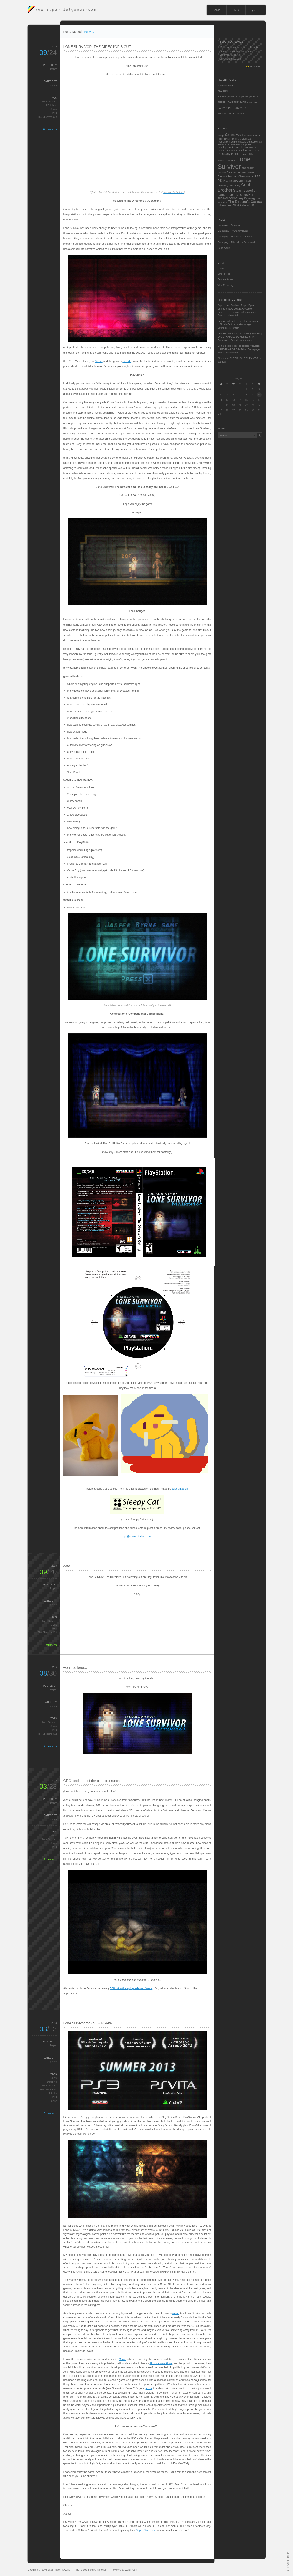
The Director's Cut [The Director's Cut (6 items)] (242, 202)
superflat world (62, 2569)
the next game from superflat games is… (239, 96)
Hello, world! (224, 248)
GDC (54, 1835)
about (236, 10)
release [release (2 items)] (247, 180)
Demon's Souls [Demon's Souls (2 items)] (238, 141)
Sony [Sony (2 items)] (237, 185)
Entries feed (224, 273)
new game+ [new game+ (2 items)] (248, 172)
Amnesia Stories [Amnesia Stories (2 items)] (251, 135)
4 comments (50, 1746)
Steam (99, 361)
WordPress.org (225, 285)
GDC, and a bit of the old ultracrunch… (93, 1781)
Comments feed (226, 279)
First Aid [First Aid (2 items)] (239, 144)
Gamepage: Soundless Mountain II (236, 236)
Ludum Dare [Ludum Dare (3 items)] (225, 172)
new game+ (224, 91)
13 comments (49, 2113)
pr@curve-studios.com (137, 1536)
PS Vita (53, 109)
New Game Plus (48, 2089)
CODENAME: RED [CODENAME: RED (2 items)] (227, 139)
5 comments (50, 1645)
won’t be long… (75, 1667)
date (66, 1566)
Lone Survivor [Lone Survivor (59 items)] (234, 163)
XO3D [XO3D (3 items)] (250, 205)
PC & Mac (51, 105)
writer (175, 2313)
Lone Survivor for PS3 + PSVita (87, 2023)
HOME (216, 10)
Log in (221, 268)
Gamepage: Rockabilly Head (233, 230)
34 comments (49, 129)
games (255, 10)
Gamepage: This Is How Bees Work (236, 242)
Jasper (53, 69)
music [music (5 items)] (237, 172)
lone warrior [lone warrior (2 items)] (248, 168)
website (126, 361)
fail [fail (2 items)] (260, 141)
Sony (54, 2101)
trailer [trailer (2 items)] (243, 205)
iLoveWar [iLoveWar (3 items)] (249, 150)
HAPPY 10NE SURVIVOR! (232, 108)
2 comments (50, 1859)
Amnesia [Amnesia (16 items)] (234, 135)
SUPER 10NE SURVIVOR (232, 113)
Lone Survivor (49, 101)
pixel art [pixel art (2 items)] (249, 176)
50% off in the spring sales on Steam (131, 1988)
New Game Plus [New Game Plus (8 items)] (231, 176)
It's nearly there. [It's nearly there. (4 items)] (228, 154)
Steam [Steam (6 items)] (238, 190)
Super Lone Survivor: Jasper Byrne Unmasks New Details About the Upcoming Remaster (236, 308)
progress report (226, 85)
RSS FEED (256, 66)
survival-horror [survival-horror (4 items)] (227, 198)
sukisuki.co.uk (180, 1488)
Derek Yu (52, 2081)
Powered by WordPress (124, 2569)
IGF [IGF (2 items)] (241, 150)
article (149, 2388)
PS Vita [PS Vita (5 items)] (223, 180)
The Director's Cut (47, 117)
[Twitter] (249, 51)
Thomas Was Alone (161, 2363)
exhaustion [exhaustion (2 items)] (252, 141)
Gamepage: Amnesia (229, 225)
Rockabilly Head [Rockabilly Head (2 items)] (226, 185)
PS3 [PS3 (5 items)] (257, 176)
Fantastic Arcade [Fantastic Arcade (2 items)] (226, 144)
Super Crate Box (145, 2530)
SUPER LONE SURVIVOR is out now (238, 102)
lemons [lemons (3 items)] (231, 160)
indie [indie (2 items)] (257, 150)
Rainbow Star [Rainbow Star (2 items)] (236, 180)
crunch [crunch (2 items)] (241, 139)
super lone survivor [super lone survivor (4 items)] (240, 194)
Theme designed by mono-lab (91, 2569)
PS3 (54, 113)
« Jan (220, 414)
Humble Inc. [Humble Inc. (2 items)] (232, 150)
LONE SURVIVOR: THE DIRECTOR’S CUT (97, 47)
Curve (122, 2359)
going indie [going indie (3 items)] (240, 147)
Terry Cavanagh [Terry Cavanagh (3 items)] (246, 198)
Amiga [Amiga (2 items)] (221, 135)
